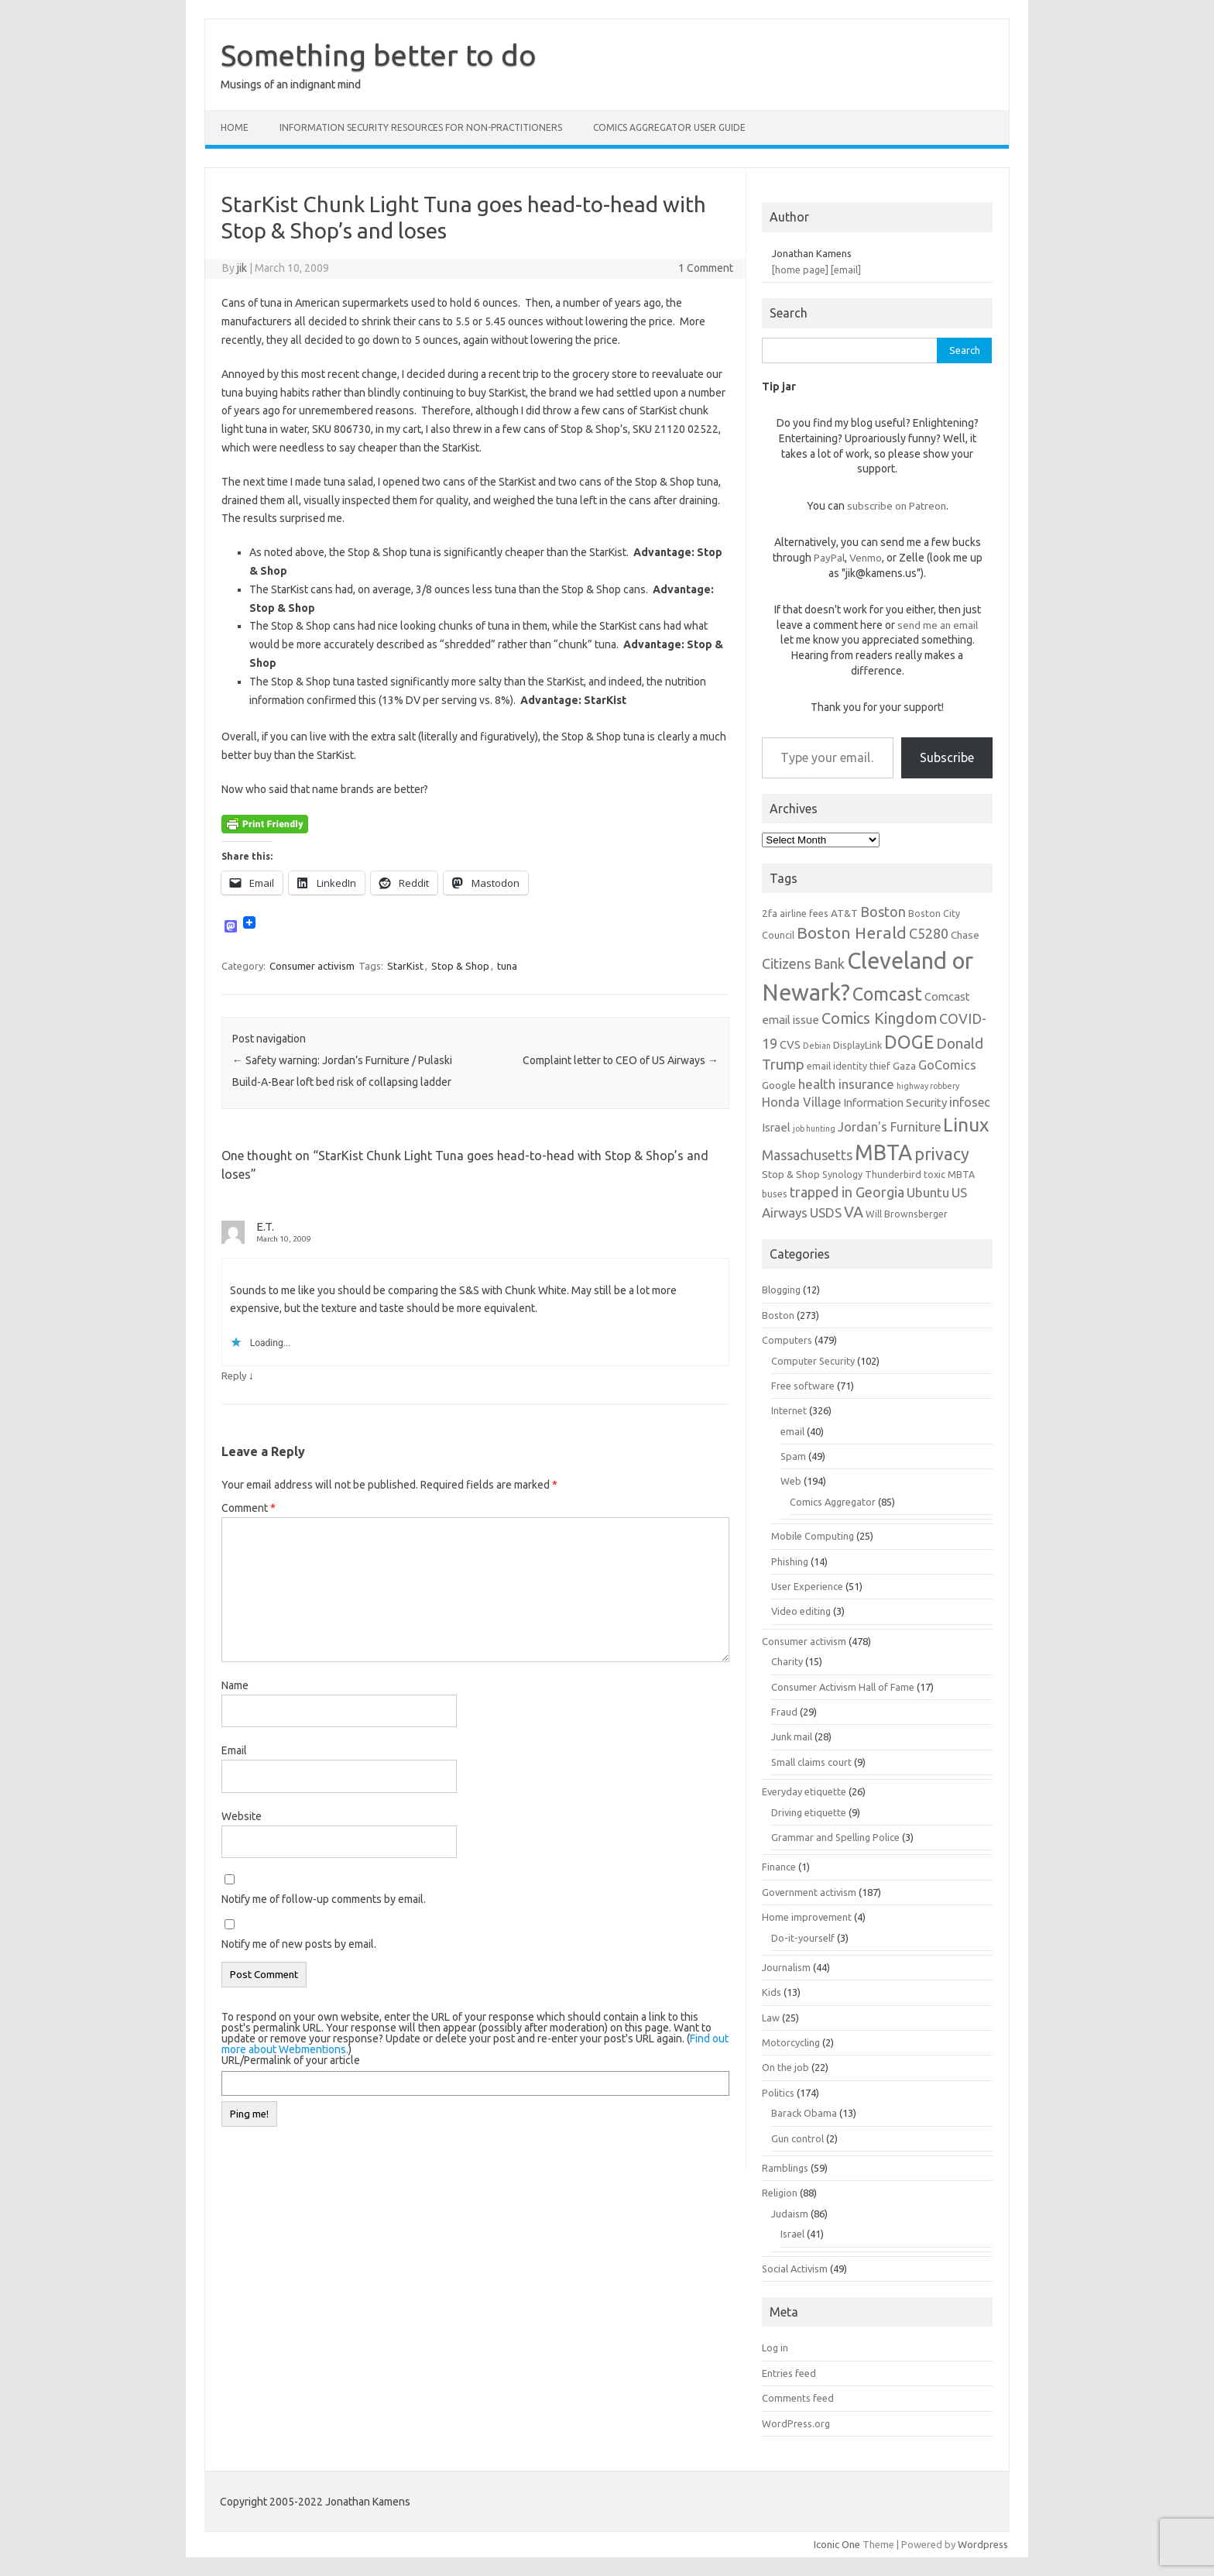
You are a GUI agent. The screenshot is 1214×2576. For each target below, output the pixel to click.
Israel (792, 2233)
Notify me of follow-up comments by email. (323, 1899)
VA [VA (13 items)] (853, 1212)
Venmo (865, 557)
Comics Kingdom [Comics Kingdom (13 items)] (879, 1018)
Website (241, 1816)
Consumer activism (312, 965)
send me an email (937, 625)
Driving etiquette (808, 1812)
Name (235, 1685)
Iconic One (837, 2544)
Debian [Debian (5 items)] (817, 1045)
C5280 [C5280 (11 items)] (928, 933)
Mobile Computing (812, 1535)
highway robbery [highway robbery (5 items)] (928, 1086)
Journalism (786, 1967)
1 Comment (705, 268)
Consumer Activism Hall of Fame (842, 1686)
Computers (787, 1339)
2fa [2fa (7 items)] (769, 913)
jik (242, 268)
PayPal (829, 557)
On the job (785, 2067)
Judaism (789, 2213)
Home (235, 127)
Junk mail (791, 1736)
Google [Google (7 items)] (779, 1085)
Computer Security (813, 1360)
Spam (793, 1456)
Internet (789, 1410)
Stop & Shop (460, 965)
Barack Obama (804, 2112)
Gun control (797, 2138)
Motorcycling (791, 2042)
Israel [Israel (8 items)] (776, 1127)
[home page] (800, 269)
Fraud (784, 1711)
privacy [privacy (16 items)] (941, 1154)
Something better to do (379, 55)
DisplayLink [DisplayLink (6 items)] (857, 1044)
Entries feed (789, 2373)
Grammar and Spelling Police (835, 1837)
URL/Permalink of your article (290, 2060)
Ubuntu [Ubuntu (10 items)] (928, 1192)
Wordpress (983, 2544)
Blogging (781, 1289)
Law (771, 2017)
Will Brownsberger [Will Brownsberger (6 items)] (907, 1213)
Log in (775, 2347)
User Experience (807, 1586)
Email (234, 1750)
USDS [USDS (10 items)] (826, 1212)
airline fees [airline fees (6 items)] (804, 913)
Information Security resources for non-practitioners (420, 127)
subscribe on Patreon (896, 506)
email (792, 1431)
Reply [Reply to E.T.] (233, 1375)
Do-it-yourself (803, 1937)
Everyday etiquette (804, 1791)
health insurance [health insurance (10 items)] (846, 1084)
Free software (803, 1385)
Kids (771, 1992)
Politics (778, 2092)
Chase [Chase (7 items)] (965, 935)
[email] (846, 269)
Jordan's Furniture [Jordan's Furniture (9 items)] (889, 1127)
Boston (778, 1315)
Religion (779, 2192)
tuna (507, 965)
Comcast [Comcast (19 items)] (887, 994)
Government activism (809, 1892)
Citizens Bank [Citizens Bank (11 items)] (803, 963)
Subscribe (947, 757)
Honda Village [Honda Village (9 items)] (801, 1102)
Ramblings (785, 2167)
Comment (248, 1508)
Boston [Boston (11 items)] (883, 911)
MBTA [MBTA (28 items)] (883, 1152)
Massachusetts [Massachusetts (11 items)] (807, 1155)
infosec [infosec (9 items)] (969, 1102)
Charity (787, 1661)
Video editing (801, 1611)
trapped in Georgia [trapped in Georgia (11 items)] (847, 1192)
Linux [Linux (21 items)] (966, 1124)
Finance (779, 1866)
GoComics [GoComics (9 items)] (947, 1065)
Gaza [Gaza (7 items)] (904, 1066)
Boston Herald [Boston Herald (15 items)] (852, 932)
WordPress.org (796, 2423)
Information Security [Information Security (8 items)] (895, 1102)
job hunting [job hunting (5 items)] (814, 1128)
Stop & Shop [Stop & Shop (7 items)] (791, 1174)
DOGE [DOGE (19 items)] (909, 1042)
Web (790, 1480)
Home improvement (807, 1916)
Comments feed (798, 2397)
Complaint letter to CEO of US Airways (620, 1060)
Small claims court (811, 1762)
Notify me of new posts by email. (298, 1944)
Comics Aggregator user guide (669, 127)
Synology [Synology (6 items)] (842, 1174)
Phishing (789, 1561)
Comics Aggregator (833, 1501)
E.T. (265, 1226)
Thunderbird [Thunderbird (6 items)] (893, 1174)
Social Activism (795, 2268)
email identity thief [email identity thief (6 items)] (848, 1065)
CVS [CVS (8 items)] (790, 1044)
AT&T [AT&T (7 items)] (844, 913)
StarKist (405, 965)
